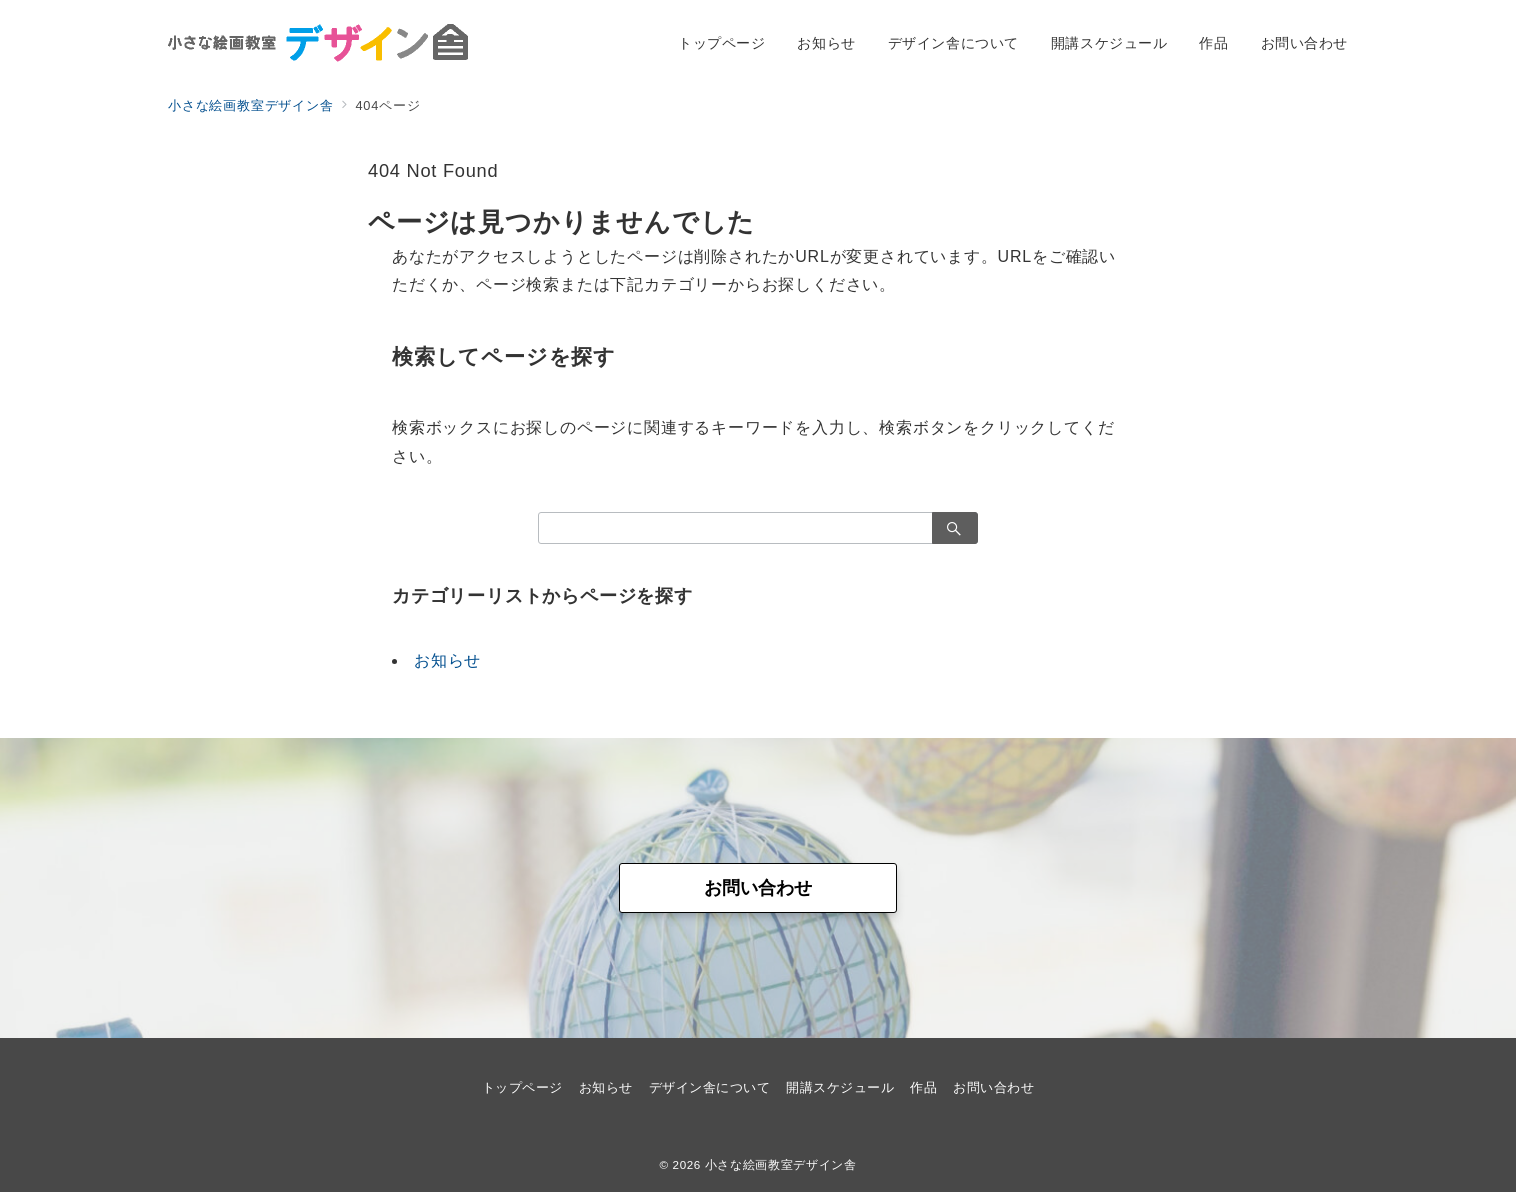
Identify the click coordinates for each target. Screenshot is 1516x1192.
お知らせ (447, 660)
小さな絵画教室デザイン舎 (781, 1164)
